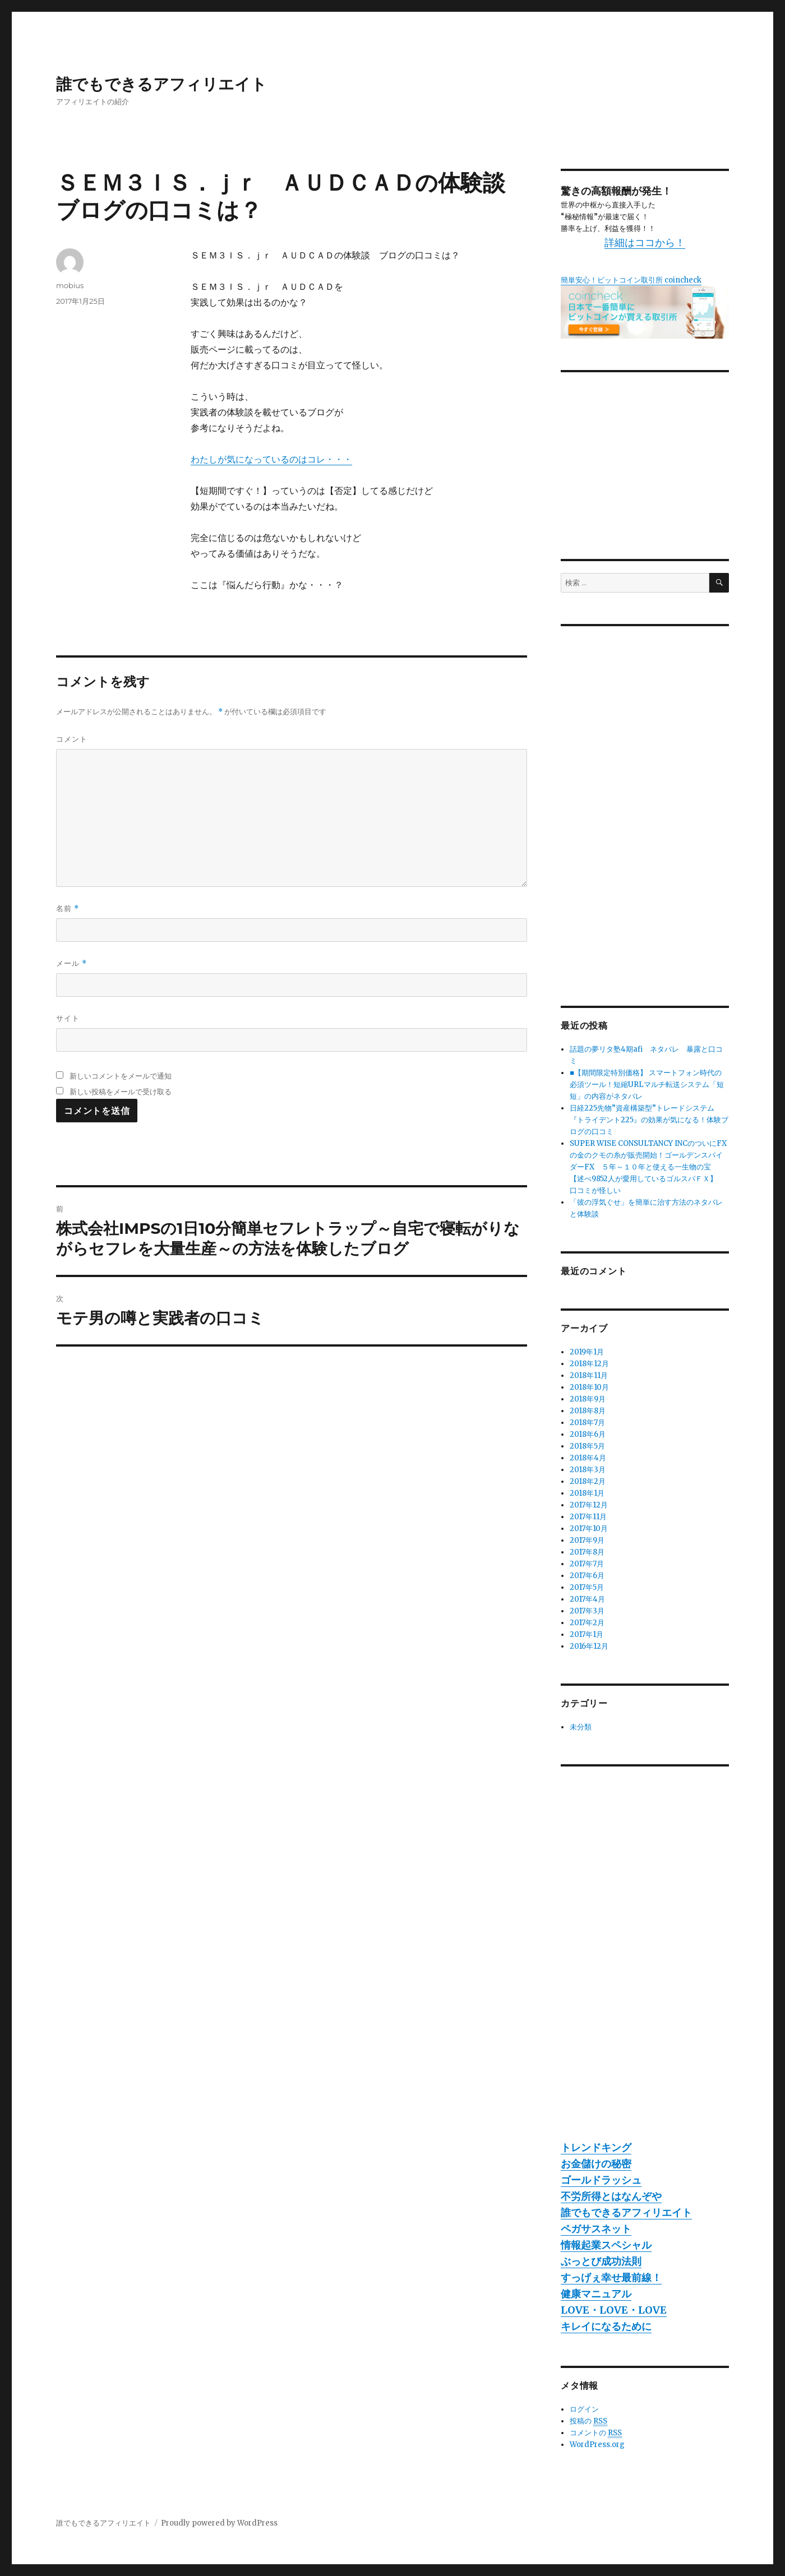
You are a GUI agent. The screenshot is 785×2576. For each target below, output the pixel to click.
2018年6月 (588, 1434)
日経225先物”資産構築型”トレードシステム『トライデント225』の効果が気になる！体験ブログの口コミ (649, 1119)
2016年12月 (589, 1646)
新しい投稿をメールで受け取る (121, 1091)
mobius (70, 285)
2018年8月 (588, 1411)
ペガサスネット (596, 2228)
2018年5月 (587, 1446)
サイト (68, 1018)
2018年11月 (589, 1375)
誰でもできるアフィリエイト (161, 84)
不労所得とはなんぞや (611, 2196)
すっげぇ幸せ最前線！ (611, 2277)
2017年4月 (587, 1599)
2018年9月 (588, 1399)
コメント (71, 738)
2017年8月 (587, 1552)
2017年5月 (587, 1587)
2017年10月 (589, 1528)
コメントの (596, 2433)
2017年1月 (586, 1634)
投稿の (588, 2421)
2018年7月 (587, 1422)
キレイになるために (606, 2326)
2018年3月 (588, 1469)
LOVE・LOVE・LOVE (614, 2310)
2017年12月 (589, 1505)
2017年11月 (588, 1516)
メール (71, 963)
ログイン (584, 2409)
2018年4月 (588, 1458)
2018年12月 (589, 1363)
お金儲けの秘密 (596, 2163)
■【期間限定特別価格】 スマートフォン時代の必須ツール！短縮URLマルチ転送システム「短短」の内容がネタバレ (647, 1084)
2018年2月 (588, 1481)
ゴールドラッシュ (601, 2179)
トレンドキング (596, 2147)
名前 (67, 908)
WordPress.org (597, 2444)
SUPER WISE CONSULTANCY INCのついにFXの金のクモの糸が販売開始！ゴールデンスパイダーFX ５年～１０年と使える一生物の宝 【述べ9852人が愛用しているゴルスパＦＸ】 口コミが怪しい (648, 1167)
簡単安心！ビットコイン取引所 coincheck (631, 280)
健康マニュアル (596, 2293)
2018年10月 (589, 1387)
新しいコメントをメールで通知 (121, 1075)
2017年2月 (587, 1622)
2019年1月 (587, 1352)
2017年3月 (587, 1611)
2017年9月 (587, 1540)
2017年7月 (587, 1564)
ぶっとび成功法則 (601, 2261)
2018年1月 (587, 1493)
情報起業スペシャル (606, 2245)
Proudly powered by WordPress (219, 2523)
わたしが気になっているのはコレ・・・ (271, 459)
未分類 (581, 1727)
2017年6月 (587, 1575)
